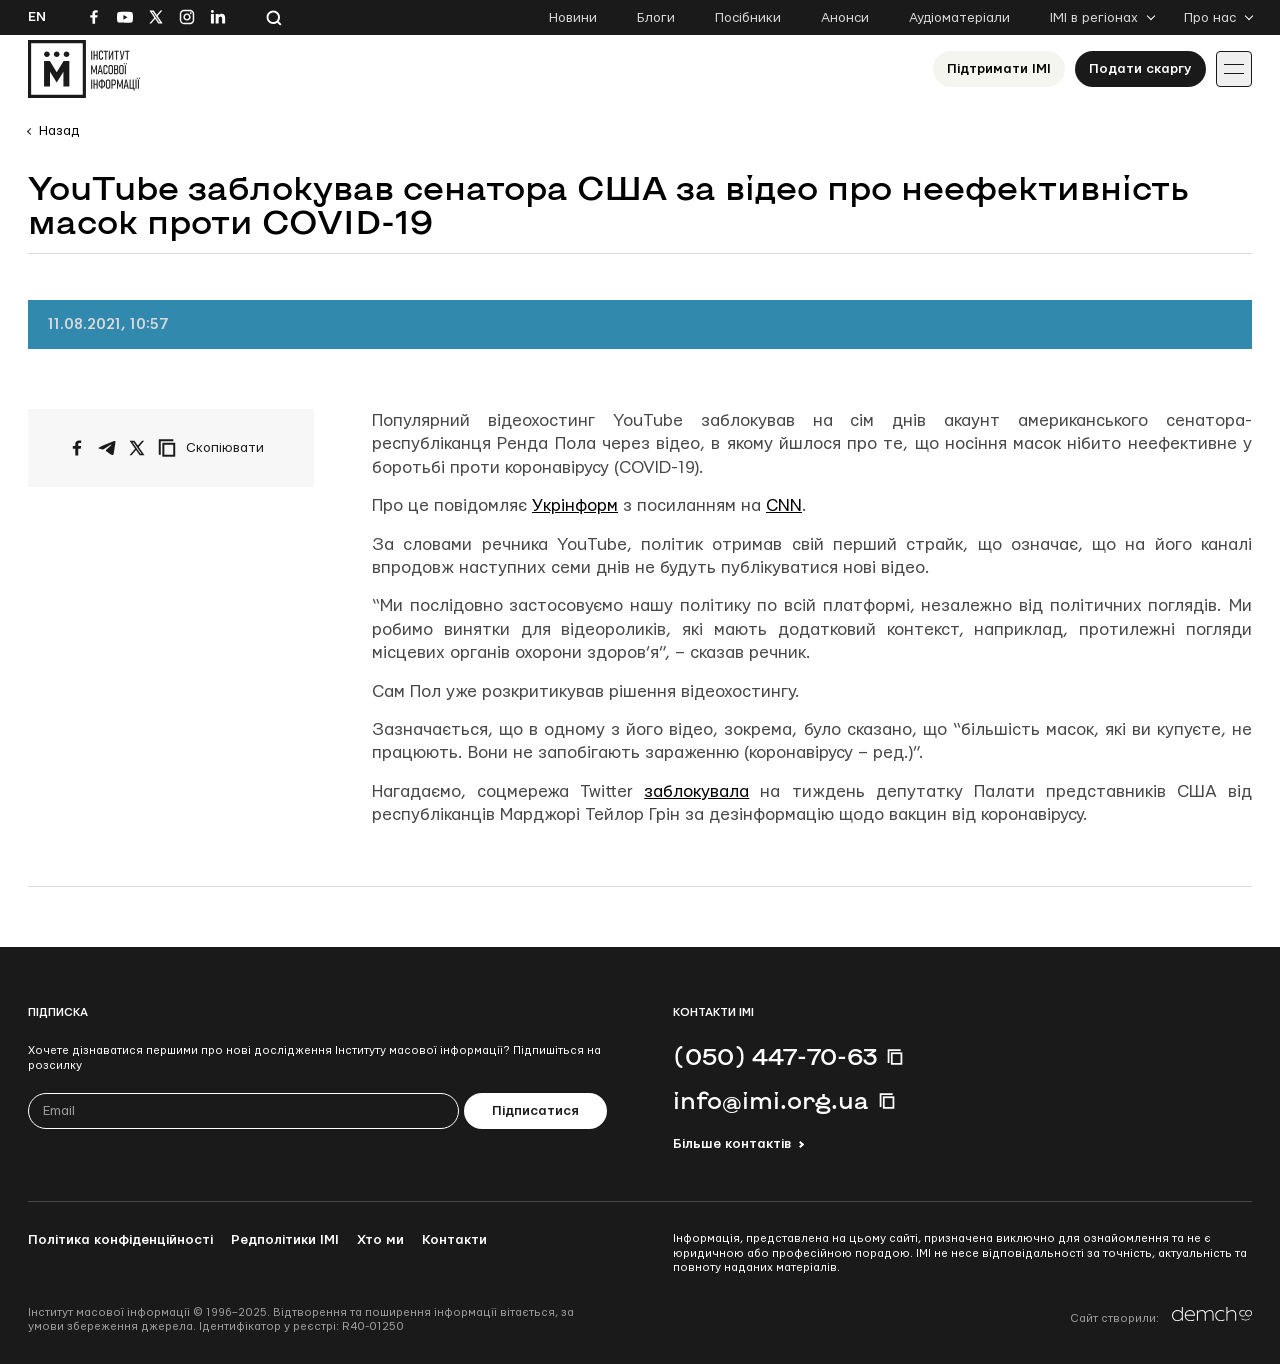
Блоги (656, 18)
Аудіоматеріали (959, 18)
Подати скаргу (1140, 69)
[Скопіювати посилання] (216, 448)
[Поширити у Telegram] (107, 448)
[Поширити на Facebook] (77, 448)
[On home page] (84, 69)
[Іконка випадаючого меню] (1234, 69)
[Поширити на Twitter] (137, 448)
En (37, 17)
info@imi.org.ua (771, 1100)
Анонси (845, 18)
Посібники (748, 18)
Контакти (454, 1240)
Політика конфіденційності (120, 1240)
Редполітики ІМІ (285, 1240)
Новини (573, 18)
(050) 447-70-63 (775, 1056)
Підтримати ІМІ (999, 69)
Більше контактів (732, 1144)
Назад (59, 131)
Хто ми (380, 1240)
